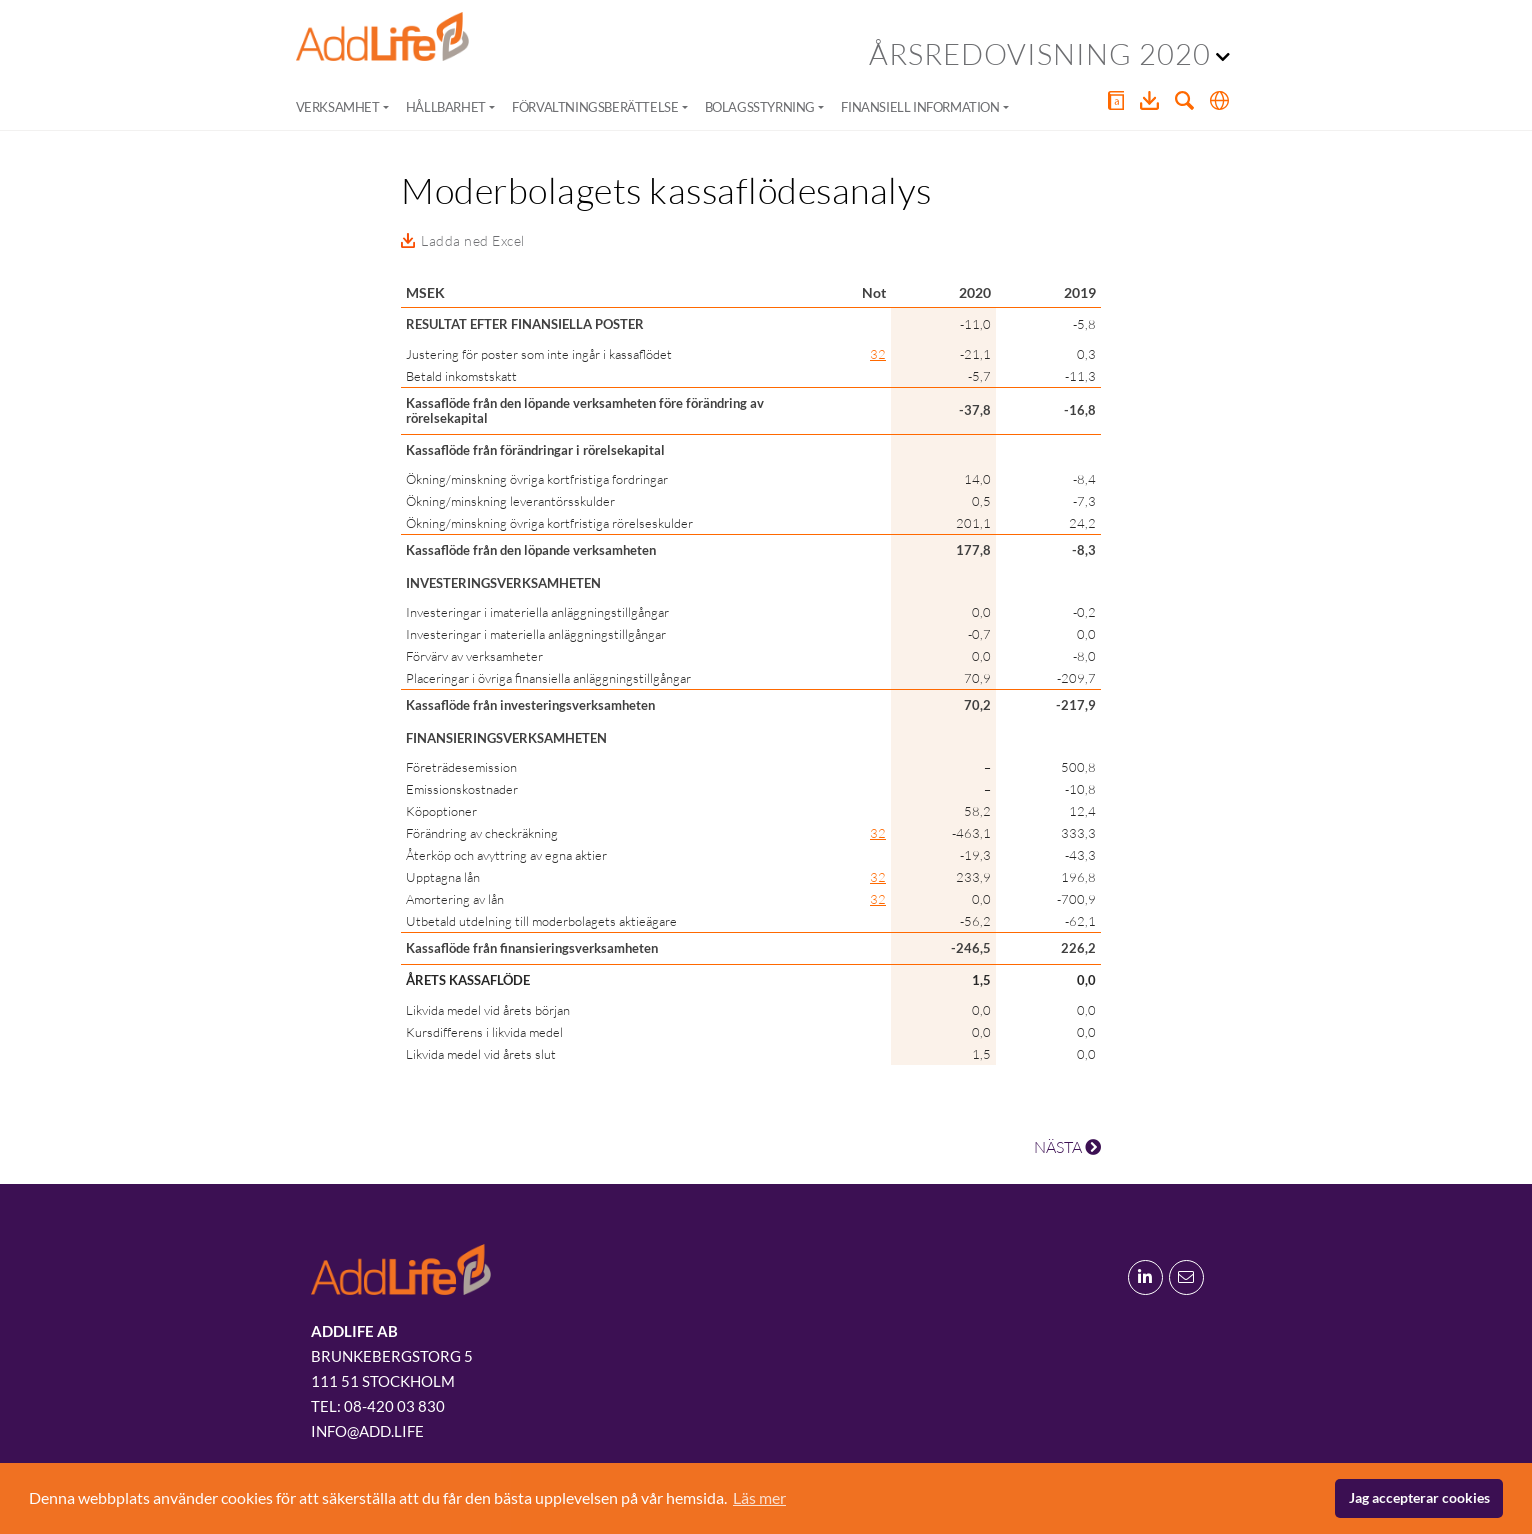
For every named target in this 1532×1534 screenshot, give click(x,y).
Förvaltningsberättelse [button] (595, 107)
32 (878, 354)
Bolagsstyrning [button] (760, 107)
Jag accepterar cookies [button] (1419, 1497)
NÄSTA (1067, 1147)
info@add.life (367, 1431)
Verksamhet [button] (338, 107)
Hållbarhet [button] (446, 107)
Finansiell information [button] (920, 107)
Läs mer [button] (759, 1497)
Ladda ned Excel (473, 240)
